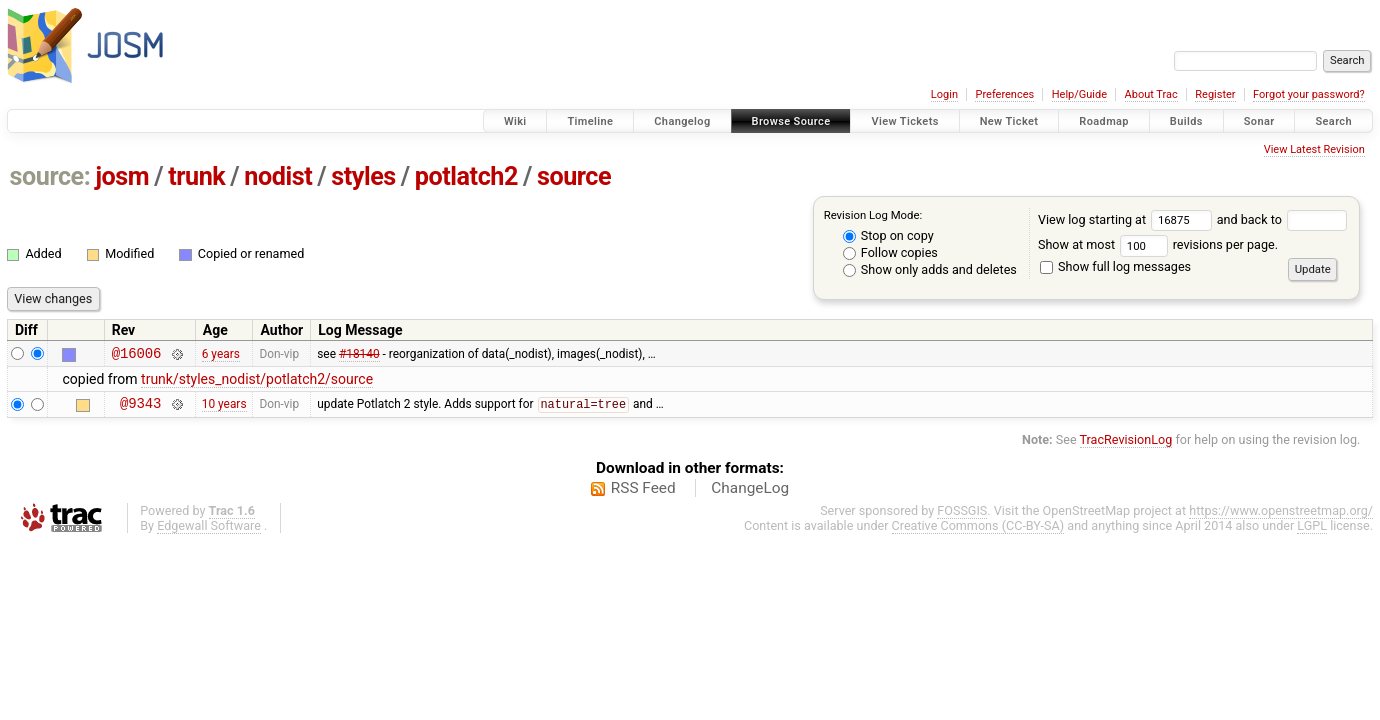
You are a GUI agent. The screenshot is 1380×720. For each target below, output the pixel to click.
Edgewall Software (209, 531)
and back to (1282, 219)
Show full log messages (1115, 266)
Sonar (1259, 121)
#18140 (359, 355)
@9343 (140, 408)
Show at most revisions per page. (1158, 244)
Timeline (590, 121)
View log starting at (1127, 219)
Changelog (682, 121)
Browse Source (791, 121)
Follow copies (890, 252)
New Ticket (1009, 121)
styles (363, 176)
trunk (196, 176)
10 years (224, 409)
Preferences (1004, 94)
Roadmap (1104, 121)
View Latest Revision (1314, 149)
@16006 (137, 355)
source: (50, 176)
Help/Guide (1079, 94)
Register (1215, 94)
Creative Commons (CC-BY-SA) (978, 531)
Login (944, 94)
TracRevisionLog (1126, 445)
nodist (278, 176)
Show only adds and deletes (930, 269)
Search (1333, 121)
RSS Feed (643, 494)
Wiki (515, 121)
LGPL (1312, 531)
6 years (221, 355)
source (574, 176)
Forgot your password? (1309, 94)
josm (122, 176)
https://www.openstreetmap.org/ (1281, 516)
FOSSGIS (962, 516)
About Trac (1151, 94)
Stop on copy (888, 235)
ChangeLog (750, 494)
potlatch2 (466, 176)
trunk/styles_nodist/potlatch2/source (257, 382)
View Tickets (904, 121)
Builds (1186, 121)
